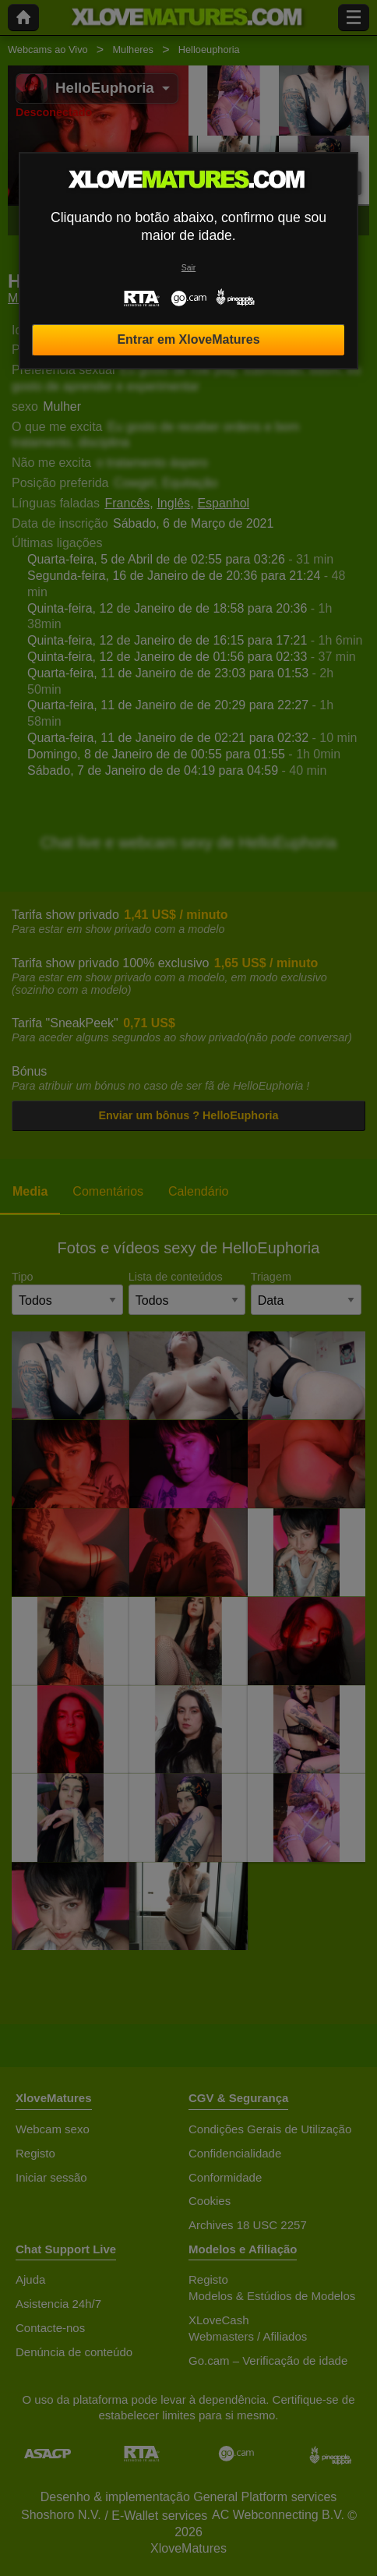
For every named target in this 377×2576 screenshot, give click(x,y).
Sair (188, 267)
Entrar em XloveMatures (188, 339)
